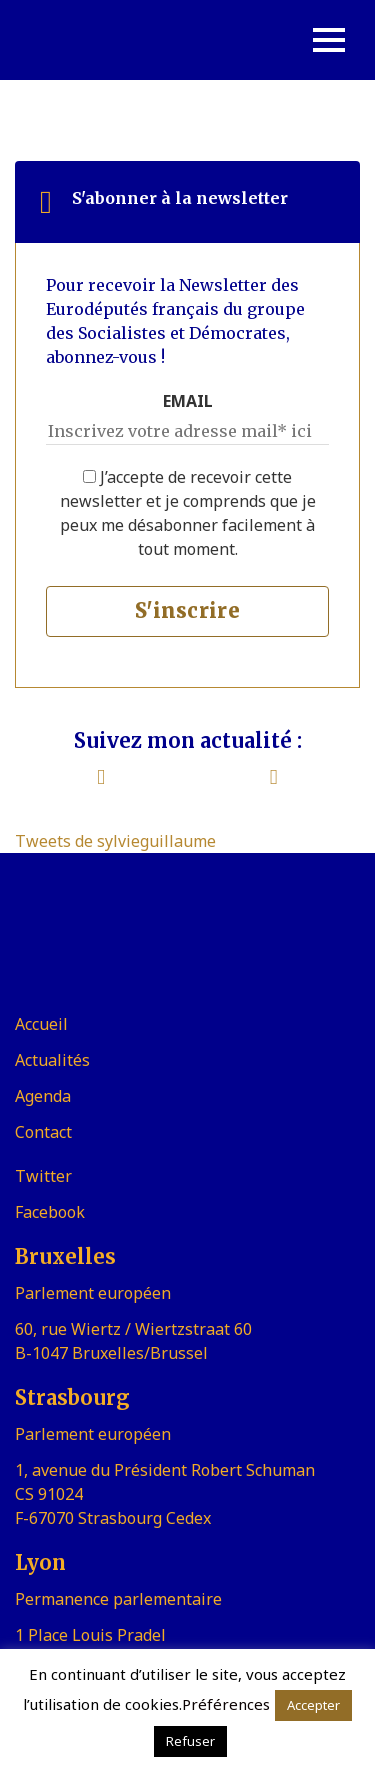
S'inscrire (187, 610)
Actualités (52, 1060)
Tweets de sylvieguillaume (115, 841)
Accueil (41, 1024)
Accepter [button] (313, 1705)
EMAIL (188, 401)
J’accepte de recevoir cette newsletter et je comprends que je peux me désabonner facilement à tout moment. (188, 513)
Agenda (43, 1096)
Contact (43, 1132)
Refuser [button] (190, 1741)
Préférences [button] (226, 1704)
